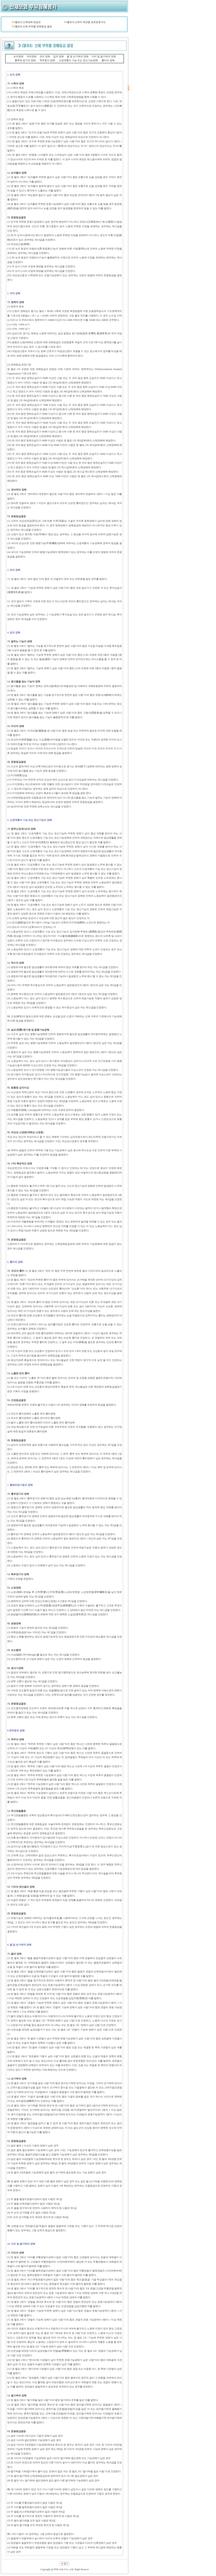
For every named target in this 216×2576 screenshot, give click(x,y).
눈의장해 (18, 56)
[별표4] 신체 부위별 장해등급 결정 (33, 26)
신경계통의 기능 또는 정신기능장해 (78, 60)
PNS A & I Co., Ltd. (64, 2569)
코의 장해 (45, 56)
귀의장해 (31, 56)
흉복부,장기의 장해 (25, 60)
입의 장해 (58, 56)
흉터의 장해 (108, 60)
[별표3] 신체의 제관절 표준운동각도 (86, 22)
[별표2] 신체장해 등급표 (27, 22)
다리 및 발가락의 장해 (104, 56)
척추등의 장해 (47, 60)
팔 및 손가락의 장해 (78, 56)
